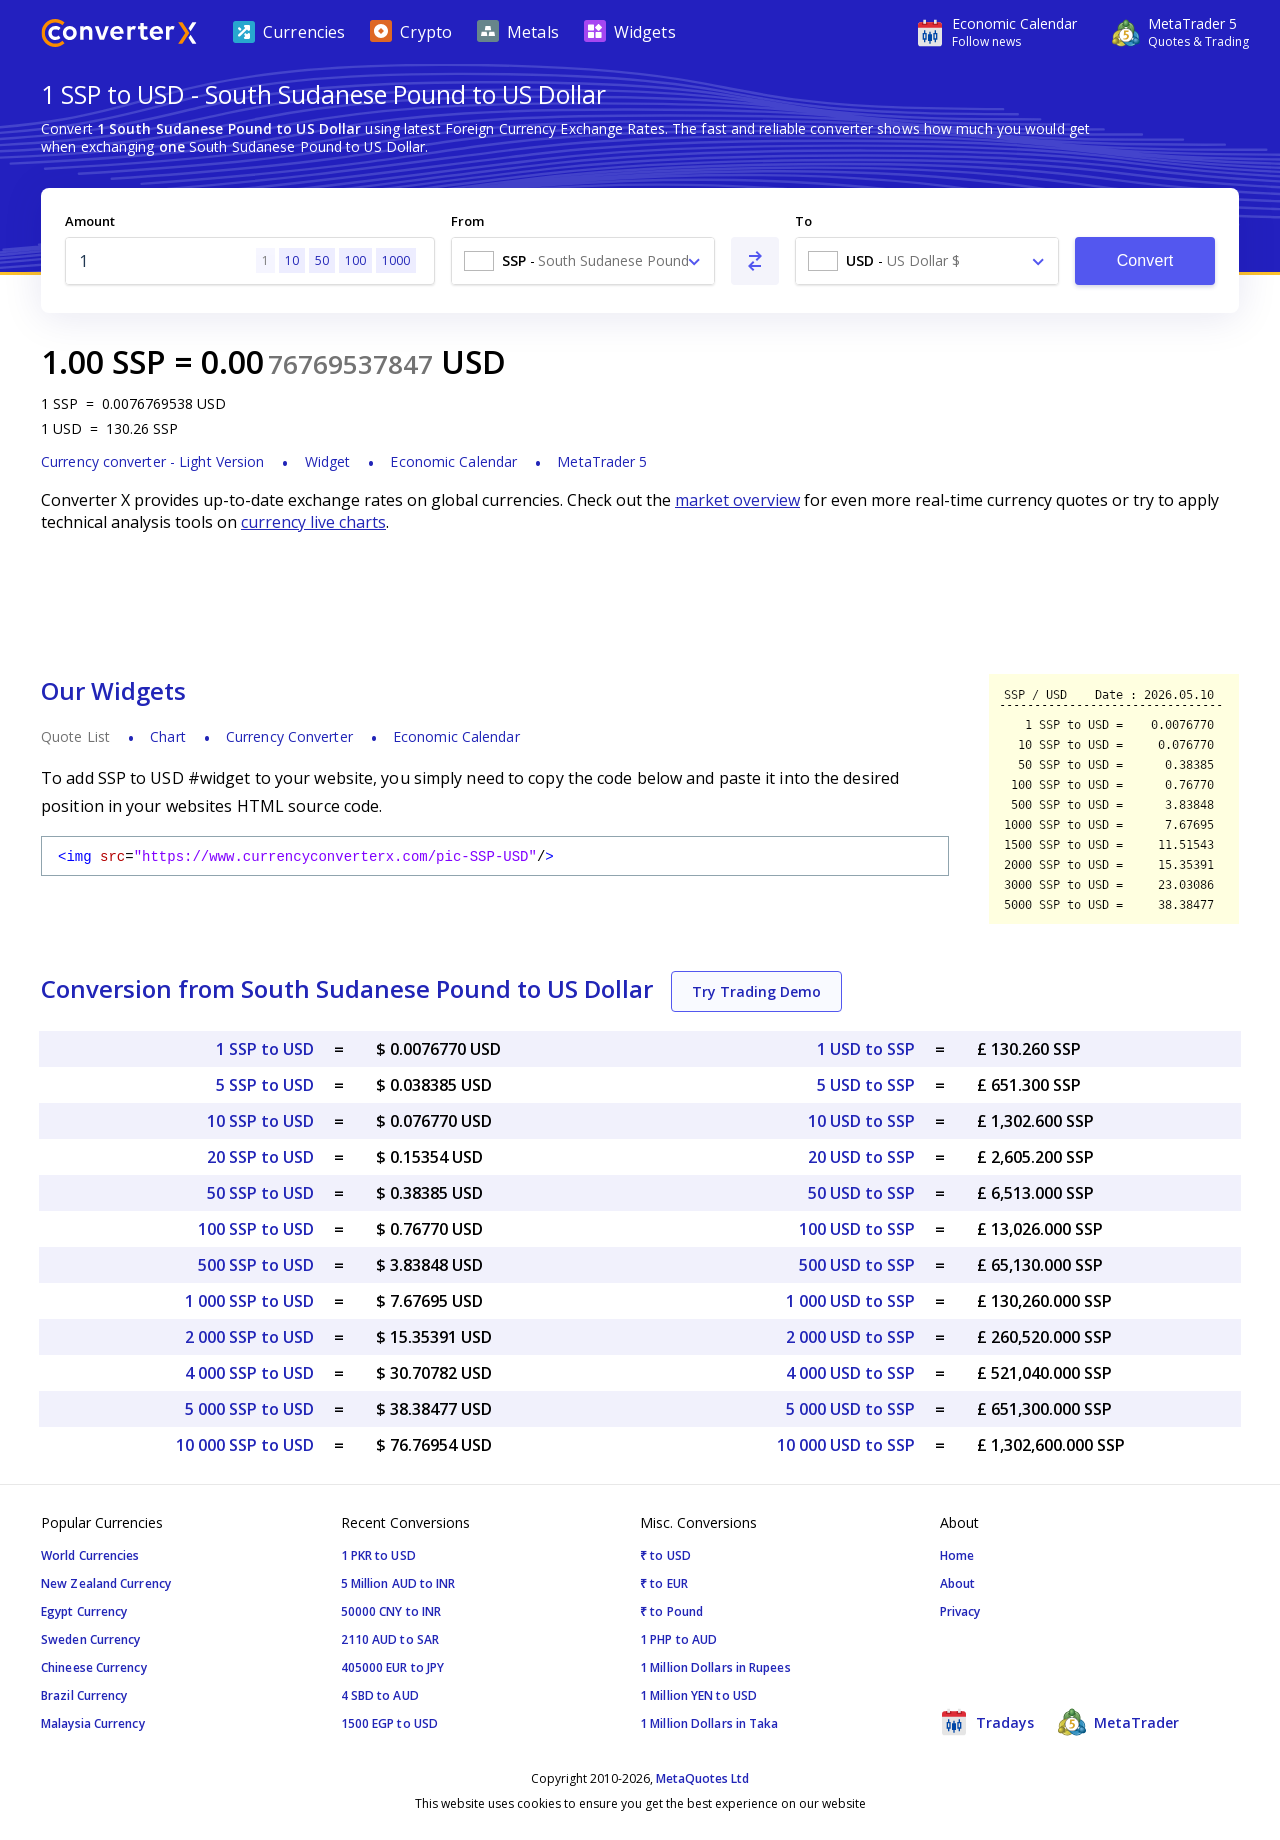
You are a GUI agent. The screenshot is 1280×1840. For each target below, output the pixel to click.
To (803, 221)
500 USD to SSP (857, 1265)
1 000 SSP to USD (249, 1301)
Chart (168, 736)
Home (957, 1555)
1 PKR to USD (378, 1555)
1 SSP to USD (265, 1049)
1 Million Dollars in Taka (709, 1723)
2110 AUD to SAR (390, 1639)
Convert (1145, 260)
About (958, 1583)
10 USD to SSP (861, 1121)
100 (355, 260)
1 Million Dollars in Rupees (715, 1667)
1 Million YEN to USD (698, 1695)
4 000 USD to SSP (850, 1373)
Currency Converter (289, 736)
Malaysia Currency (93, 1723)
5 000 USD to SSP (850, 1409)
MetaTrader (1118, 1722)
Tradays (987, 1722)
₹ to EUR (664, 1583)
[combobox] (583, 261)
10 (292, 260)
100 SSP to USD (256, 1229)
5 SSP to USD (265, 1085)
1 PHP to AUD (678, 1639)
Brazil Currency (84, 1695)
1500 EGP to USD (390, 1723)
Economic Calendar (453, 461)
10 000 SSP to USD (245, 1445)
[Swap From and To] (755, 261)
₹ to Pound (671, 1611)
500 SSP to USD (256, 1265)
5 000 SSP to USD (249, 1409)
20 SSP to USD (260, 1157)
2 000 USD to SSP (850, 1337)
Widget (328, 461)
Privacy (960, 1611)
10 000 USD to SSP (846, 1445)
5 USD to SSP (866, 1085)
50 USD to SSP (861, 1193)
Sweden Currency (91, 1639)
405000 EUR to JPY (393, 1667)
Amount (90, 221)
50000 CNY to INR (391, 1611)
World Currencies (90, 1555)
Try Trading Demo (756, 991)
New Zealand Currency (106, 1583)
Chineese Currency (94, 1667)
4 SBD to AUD (380, 1695)
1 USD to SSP (866, 1049)
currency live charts (313, 522)
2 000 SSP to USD (249, 1337)
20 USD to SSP (861, 1157)
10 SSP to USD (260, 1121)
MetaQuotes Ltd (702, 1778)
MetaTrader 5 (602, 461)
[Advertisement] (640, 603)
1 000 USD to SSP (850, 1301)
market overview (737, 500)
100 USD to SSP (857, 1229)
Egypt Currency (84, 1611)
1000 (396, 260)
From (467, 221)
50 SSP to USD (260, 1193)
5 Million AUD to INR (398, 1583)
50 (322, 260)
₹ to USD (665, 1555)
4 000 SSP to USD (249, 1373)
